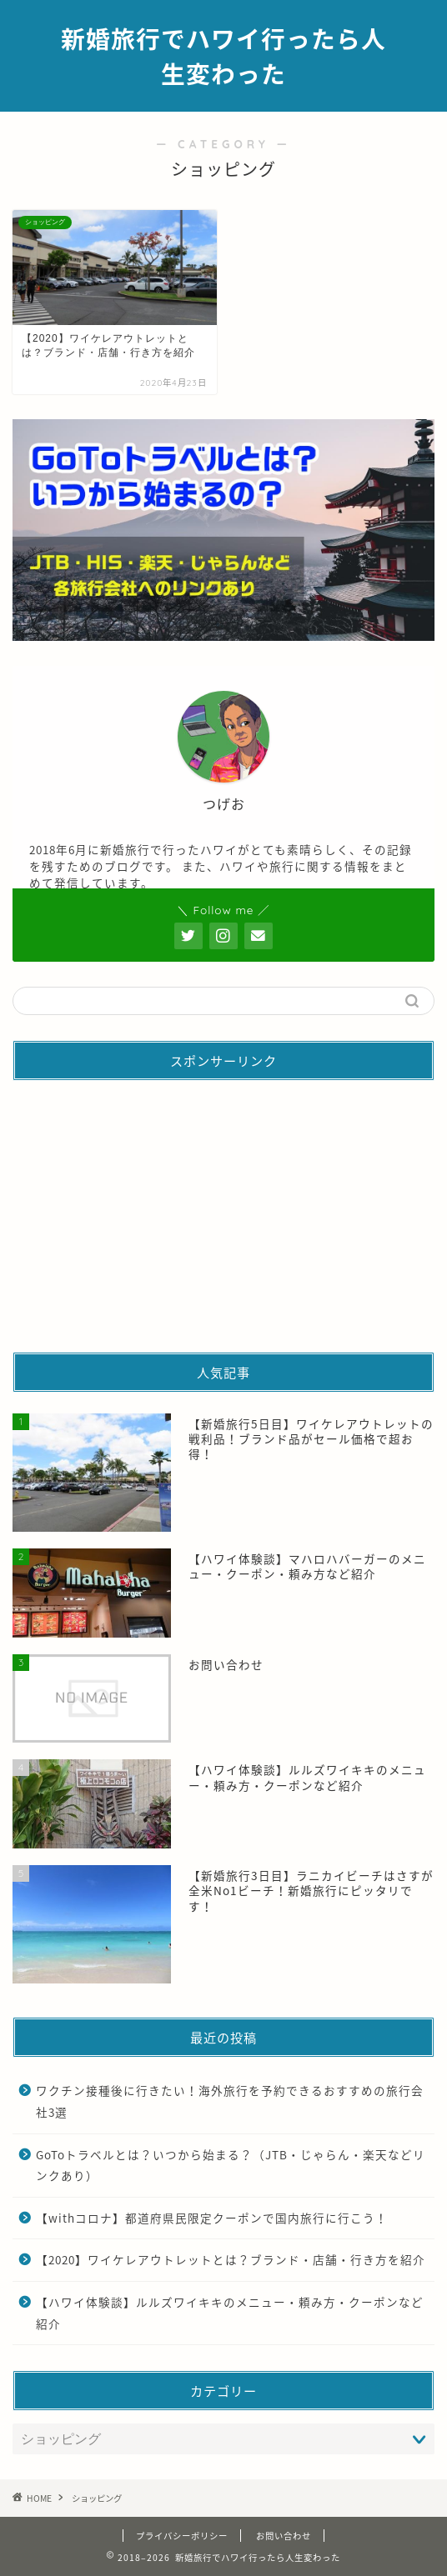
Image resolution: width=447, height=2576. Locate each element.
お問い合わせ (283, 2535)
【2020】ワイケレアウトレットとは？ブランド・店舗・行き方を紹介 (230, 2259)
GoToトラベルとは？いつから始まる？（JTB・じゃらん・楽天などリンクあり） (230, 2165)
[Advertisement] (223, 1210)
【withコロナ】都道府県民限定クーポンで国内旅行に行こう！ (212, 2217)
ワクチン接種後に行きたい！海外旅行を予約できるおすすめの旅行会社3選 (230, 2101)
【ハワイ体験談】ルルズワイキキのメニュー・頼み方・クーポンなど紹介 (230, 2312)
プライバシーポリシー (182, 2535)
